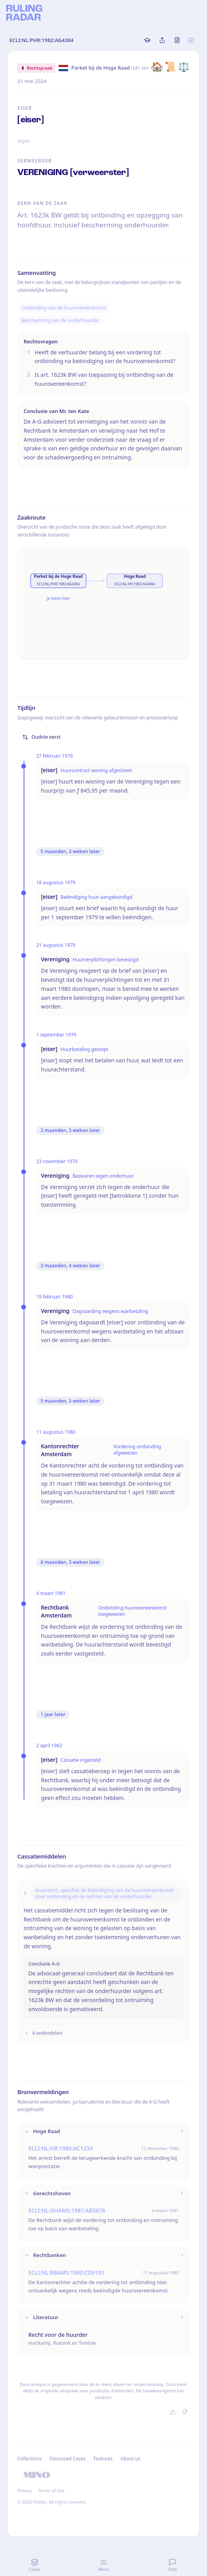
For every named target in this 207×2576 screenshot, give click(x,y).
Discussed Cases (67, 2458)
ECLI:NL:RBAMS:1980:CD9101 (66, 2272)
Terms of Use (51, 2490)
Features (103, 2458)
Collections (29, 2458)
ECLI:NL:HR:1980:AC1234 (60, 2148)
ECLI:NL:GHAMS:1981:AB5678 (66, 2210)
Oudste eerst (41, 737)
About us (130, 2458)
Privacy (24, 2490)
